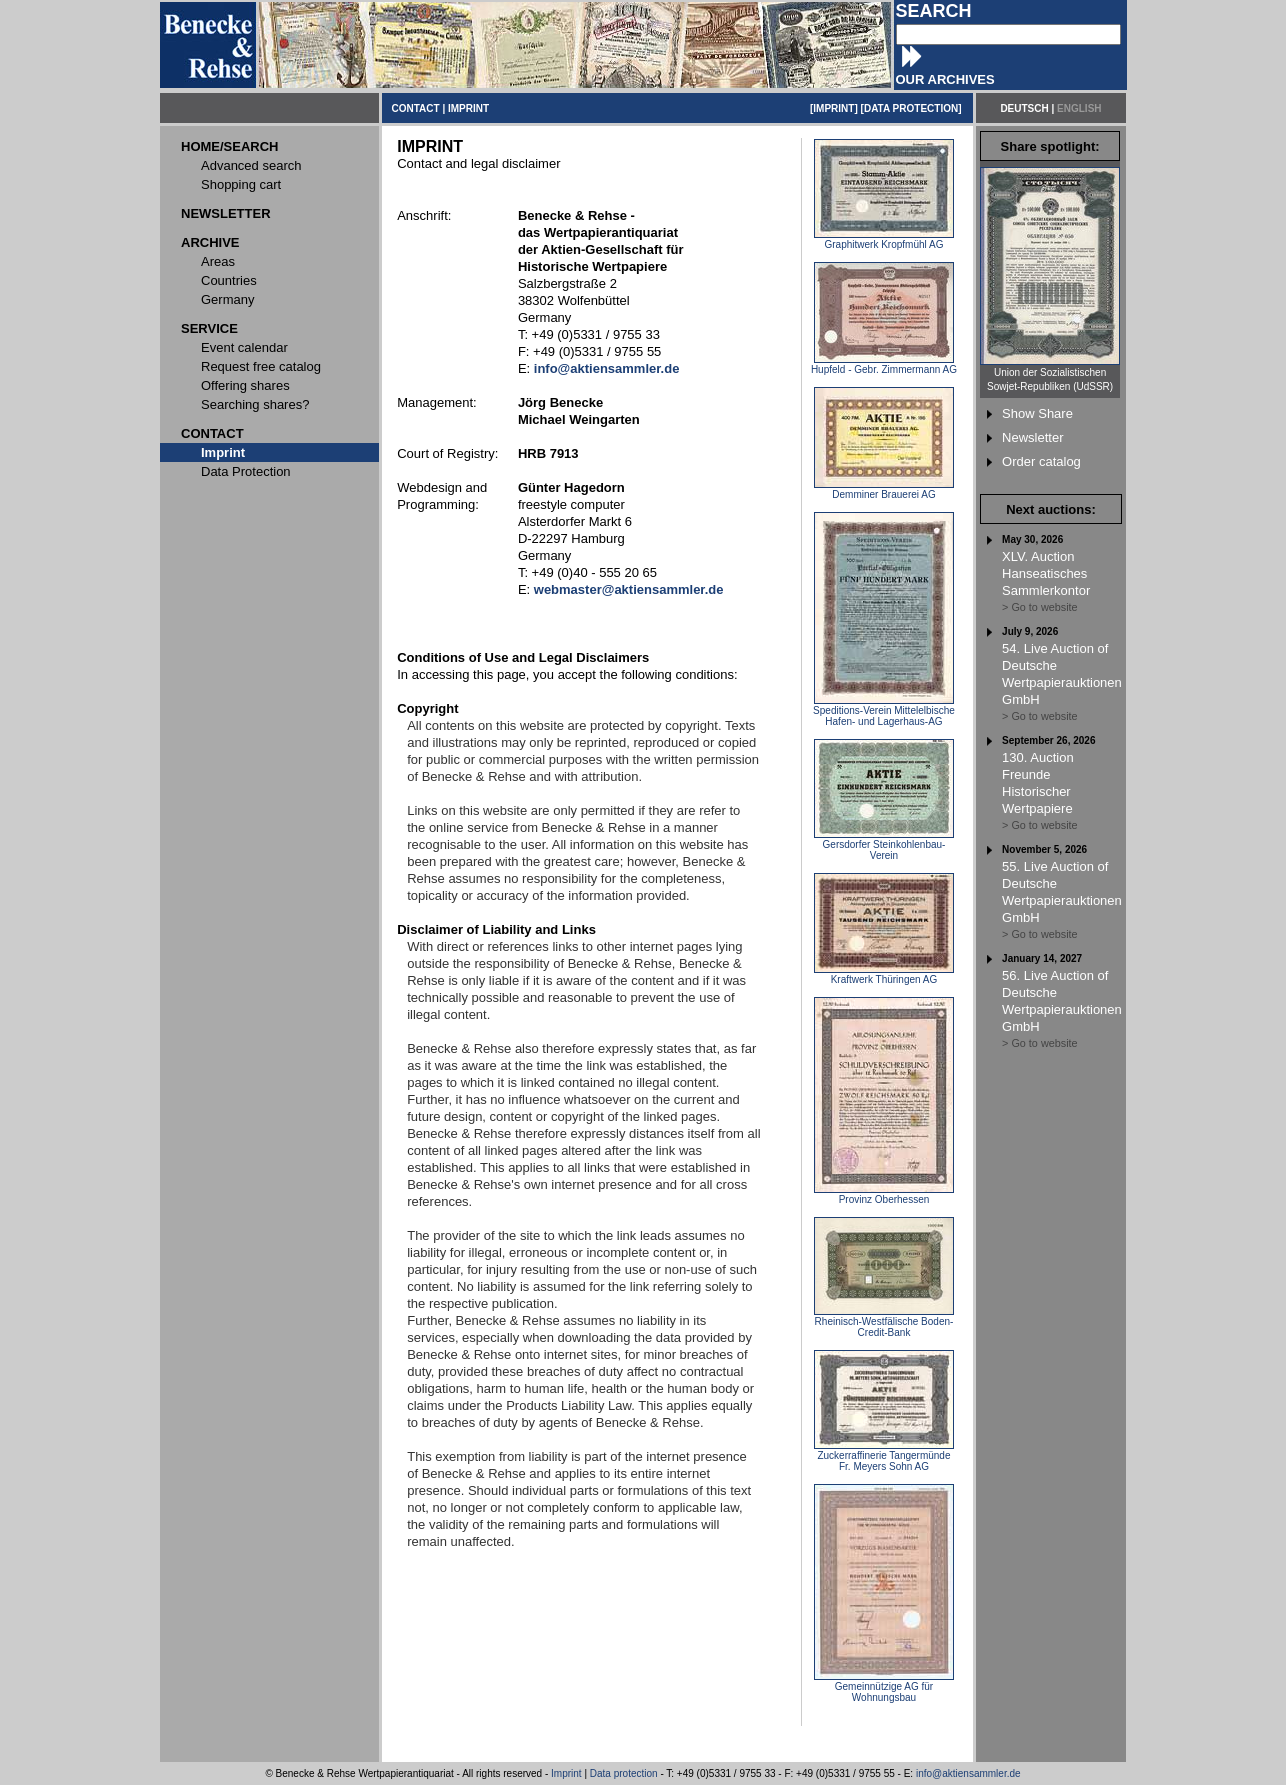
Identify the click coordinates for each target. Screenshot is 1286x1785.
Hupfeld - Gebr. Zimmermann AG (884, 365)
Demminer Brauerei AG (884, 490)
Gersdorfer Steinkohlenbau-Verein (884, 845)
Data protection (624, 1773)
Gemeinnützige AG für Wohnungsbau (884, 1687)
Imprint (566, 1773)
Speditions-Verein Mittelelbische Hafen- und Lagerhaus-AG (884, 711)
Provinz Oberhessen (884, 1195)
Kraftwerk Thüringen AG (884, 975)
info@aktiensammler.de (968, 1773)
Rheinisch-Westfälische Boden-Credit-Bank (884, 1322)
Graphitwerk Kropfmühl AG (884, 240)
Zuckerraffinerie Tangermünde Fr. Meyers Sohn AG (884, 1456)
